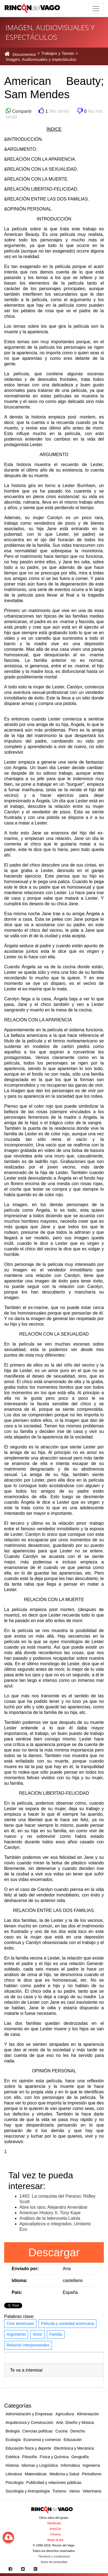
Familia (55, 2334)
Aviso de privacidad (54, 2562)
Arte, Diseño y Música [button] (75, 2422)
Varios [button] (74, 2491)
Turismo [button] (59, 2491)
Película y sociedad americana (67, 2323)
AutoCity (55, 2528)
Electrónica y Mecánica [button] (74, 2448)
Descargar (54, 2252)
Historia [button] (12, 2465)
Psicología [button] (15, 2482)
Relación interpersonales (28, 2345)
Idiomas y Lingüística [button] (39, 2465)
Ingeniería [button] (91, 2465)
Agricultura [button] (65, 2414)
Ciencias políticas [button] (37, 2431)
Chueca (55, 2534)
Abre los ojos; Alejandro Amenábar (53, 2207)
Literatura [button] (14, 2474)
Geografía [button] (80, 2457)
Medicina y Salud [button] (64, 2474)
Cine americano (20, 2323)
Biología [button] (13, 2431)
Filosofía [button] (29, 2457)
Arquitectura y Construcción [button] (29, 2422)
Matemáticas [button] (36, 2474)
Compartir (21, 111)
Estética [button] (12, 2457)
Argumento (16, 2334)
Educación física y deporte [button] (28, 2448)
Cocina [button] (62, 2431)
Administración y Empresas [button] (29, 2414)
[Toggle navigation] (96, 8)
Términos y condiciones (54, 2556)
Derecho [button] (77, 2431)
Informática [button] (70, 2465)
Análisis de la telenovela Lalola (49, 2218)
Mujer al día (55, 2539)
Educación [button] (73, 2439)
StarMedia (54, 2523)
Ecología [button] (13, 2439)
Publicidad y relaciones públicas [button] (53, 2482)
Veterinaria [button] (91, 2491)
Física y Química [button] (54, 2457)
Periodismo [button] (91, 2474)
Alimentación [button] (88, 2414)
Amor (37, 2334)
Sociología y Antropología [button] (28, 2491)
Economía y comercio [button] (42, 2439)
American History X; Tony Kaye (50, 2212)
